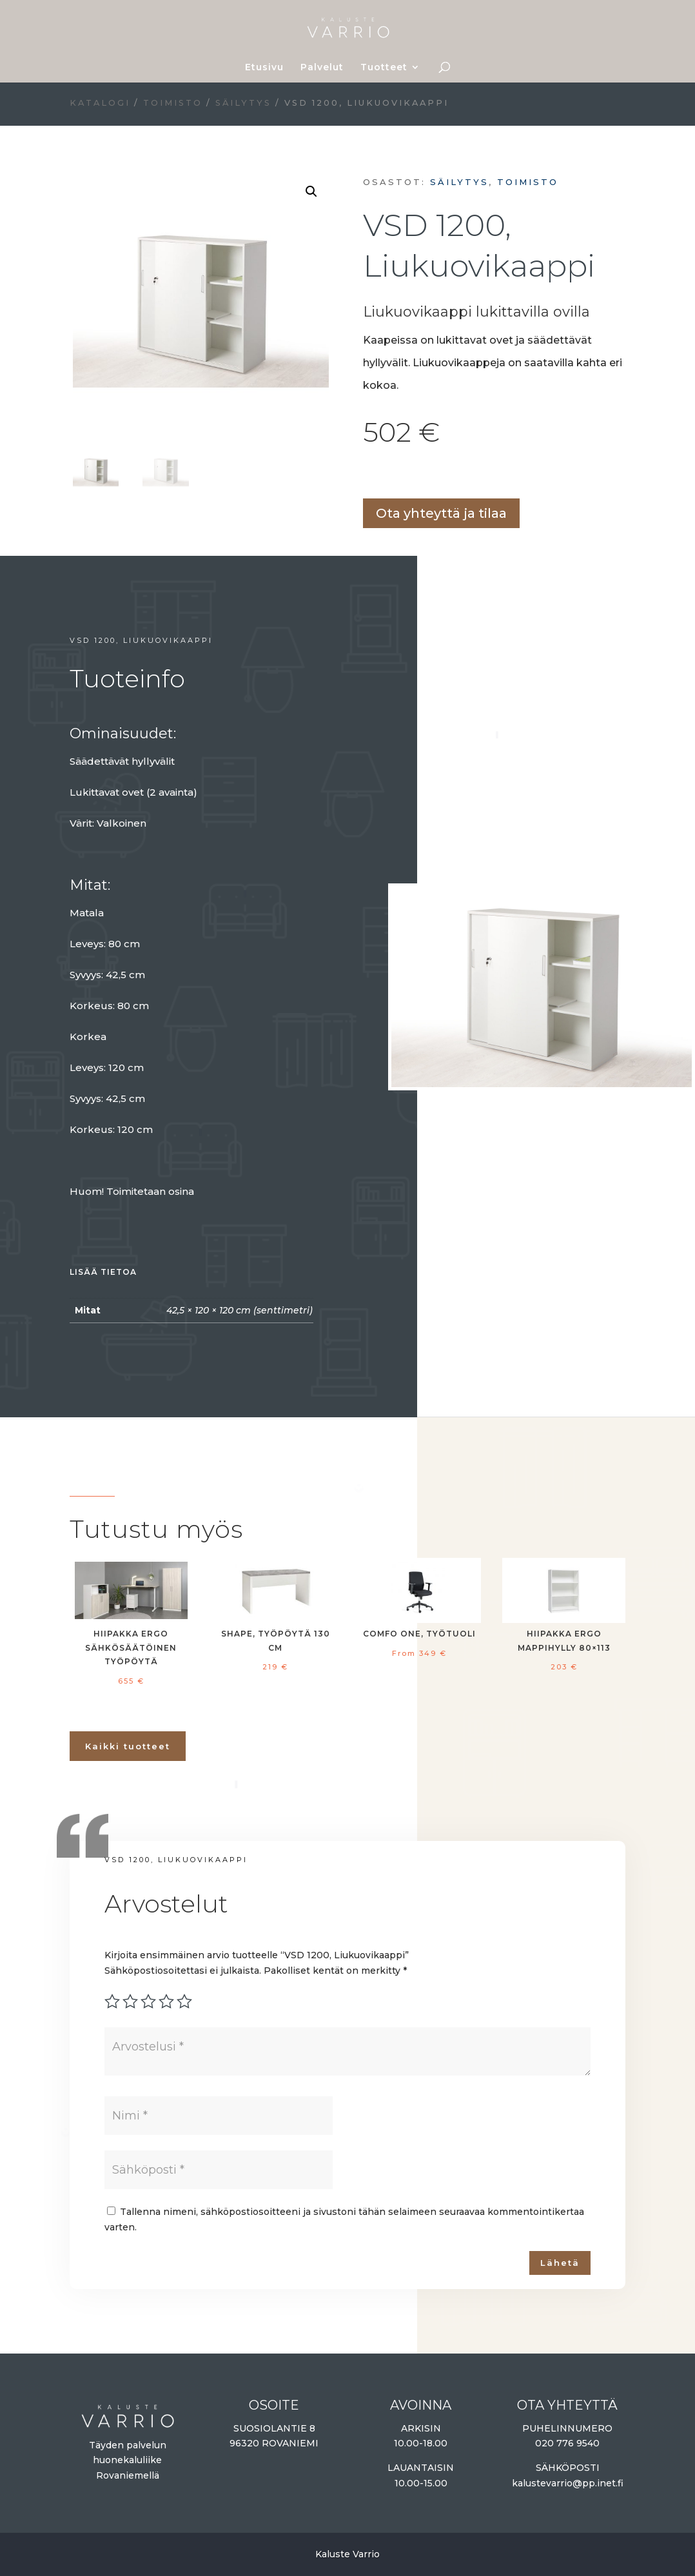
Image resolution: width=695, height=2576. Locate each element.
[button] (311, 191)
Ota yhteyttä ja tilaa (441, 513)
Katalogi (100, 103)
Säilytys (243, 103)
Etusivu (264, 68)
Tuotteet (383, 68)
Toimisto (172, 103)
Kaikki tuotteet (127, 1746)
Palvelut (322, 68)
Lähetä (560, 2262)
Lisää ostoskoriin (367, 475)
